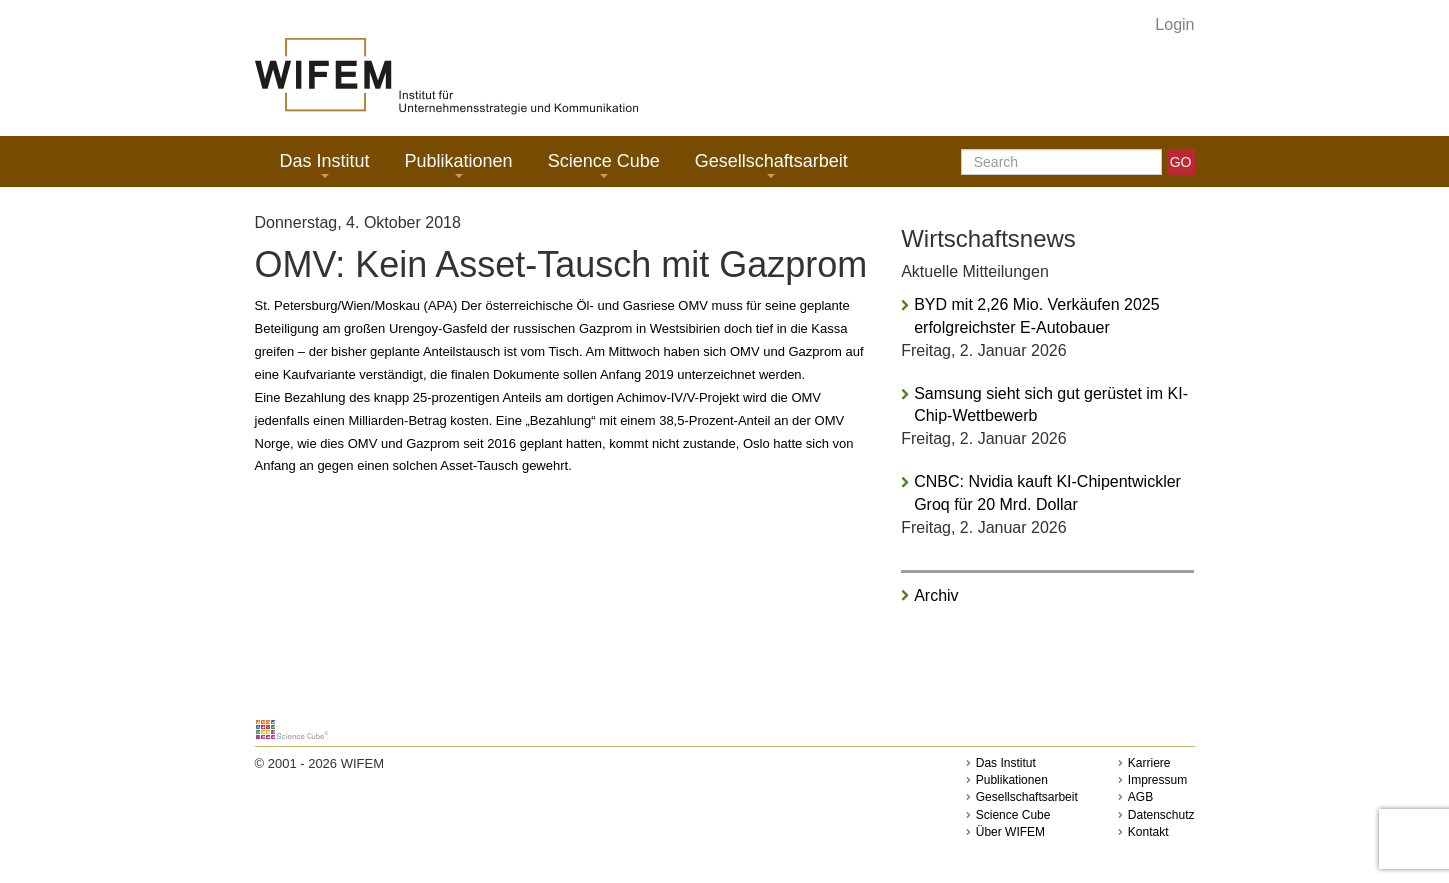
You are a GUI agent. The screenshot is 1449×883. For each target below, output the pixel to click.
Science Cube (604, 164)
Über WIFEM (1010, 832)
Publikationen (459, 164)
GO (1181, 162)
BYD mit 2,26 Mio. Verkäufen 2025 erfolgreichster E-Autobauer (1036, 316)
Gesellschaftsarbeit (771, 164)
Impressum (1157, 780)
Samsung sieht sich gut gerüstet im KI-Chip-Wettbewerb (1051, 405)
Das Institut (325, 164)
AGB (1140, 797)
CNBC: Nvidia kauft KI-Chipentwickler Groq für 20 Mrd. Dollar (1047, 493)
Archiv (936, 595)
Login (1174, 24)
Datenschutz (1161, 815)
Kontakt (1148, 832)
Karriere (1149, 763)
